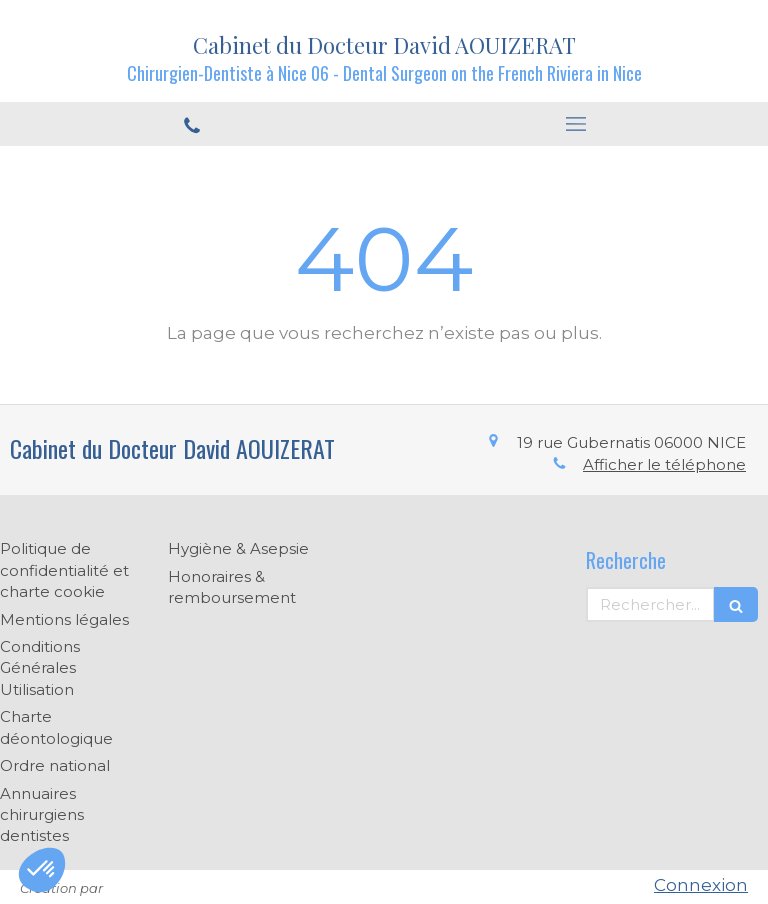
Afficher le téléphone (664, 464)
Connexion (701, 885)
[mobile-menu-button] (576, 124)
